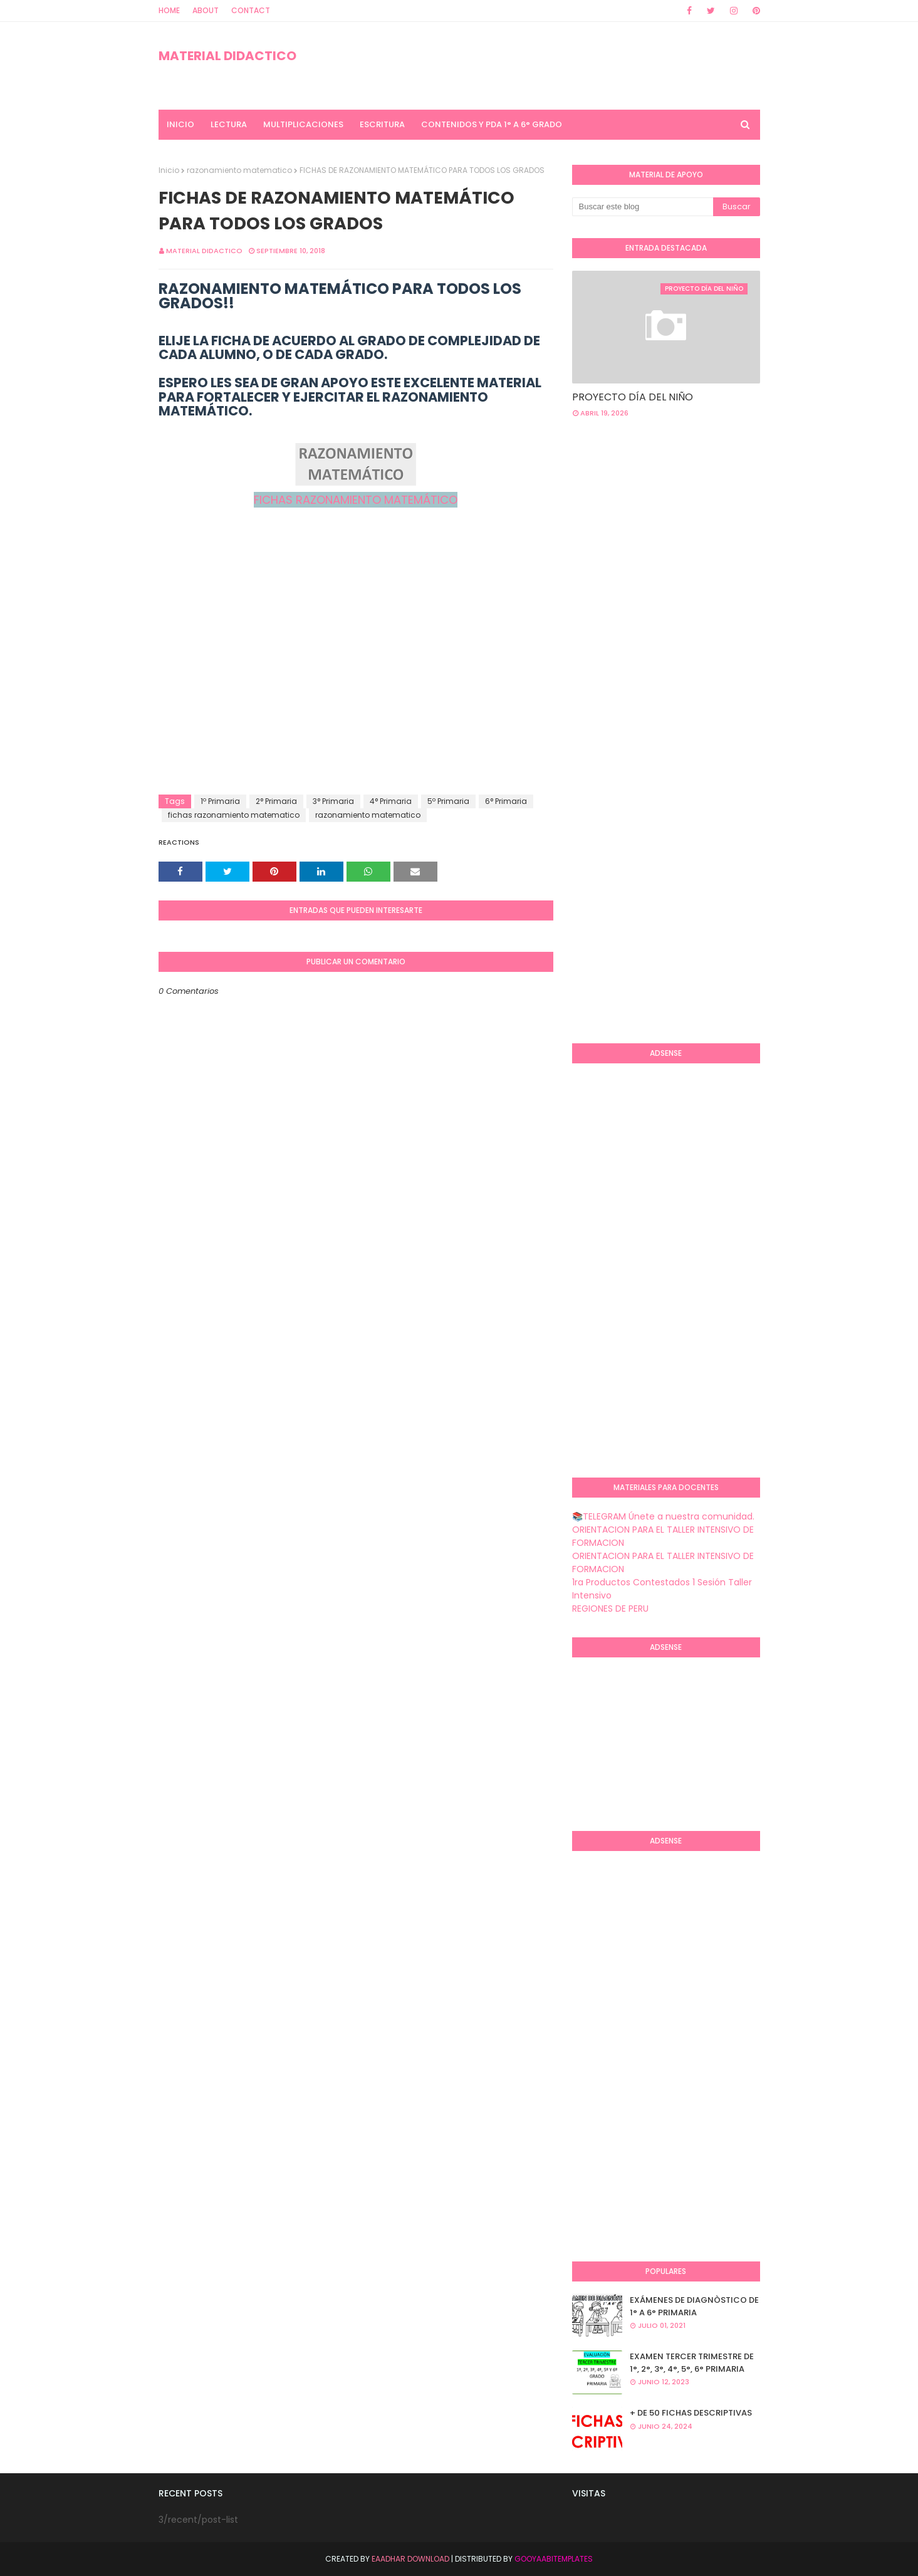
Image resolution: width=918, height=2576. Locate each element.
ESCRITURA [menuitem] (382, 124)
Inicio (169, 170)
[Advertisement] (356, 694)
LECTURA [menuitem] (229, 124)
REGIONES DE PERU (610, 1608)
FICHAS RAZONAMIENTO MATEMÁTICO (355, 500)
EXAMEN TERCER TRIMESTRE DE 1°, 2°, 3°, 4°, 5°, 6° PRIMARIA (692, 2362)
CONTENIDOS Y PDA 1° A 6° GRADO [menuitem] (491, 124)
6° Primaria (506, 801)
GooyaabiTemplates (553, 2558)
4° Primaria (391, 801)
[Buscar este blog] (642, 206)
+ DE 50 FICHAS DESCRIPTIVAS (691, 2413)
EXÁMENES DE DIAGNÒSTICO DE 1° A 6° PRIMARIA (694, 2306)
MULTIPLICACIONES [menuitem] (303, 124)
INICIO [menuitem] (180, 124)
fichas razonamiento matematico (234, 815)
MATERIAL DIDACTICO (227, 56)
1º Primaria (220, 801)
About (205, 10)
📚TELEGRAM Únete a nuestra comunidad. (663, 1516)
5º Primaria (448, 801)
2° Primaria (276, 801)
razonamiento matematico (239, 170)
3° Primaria (333, 801)
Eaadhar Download (410, 2558)
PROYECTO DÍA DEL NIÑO (632, 397)
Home (169, 10)
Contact (250, 10)
